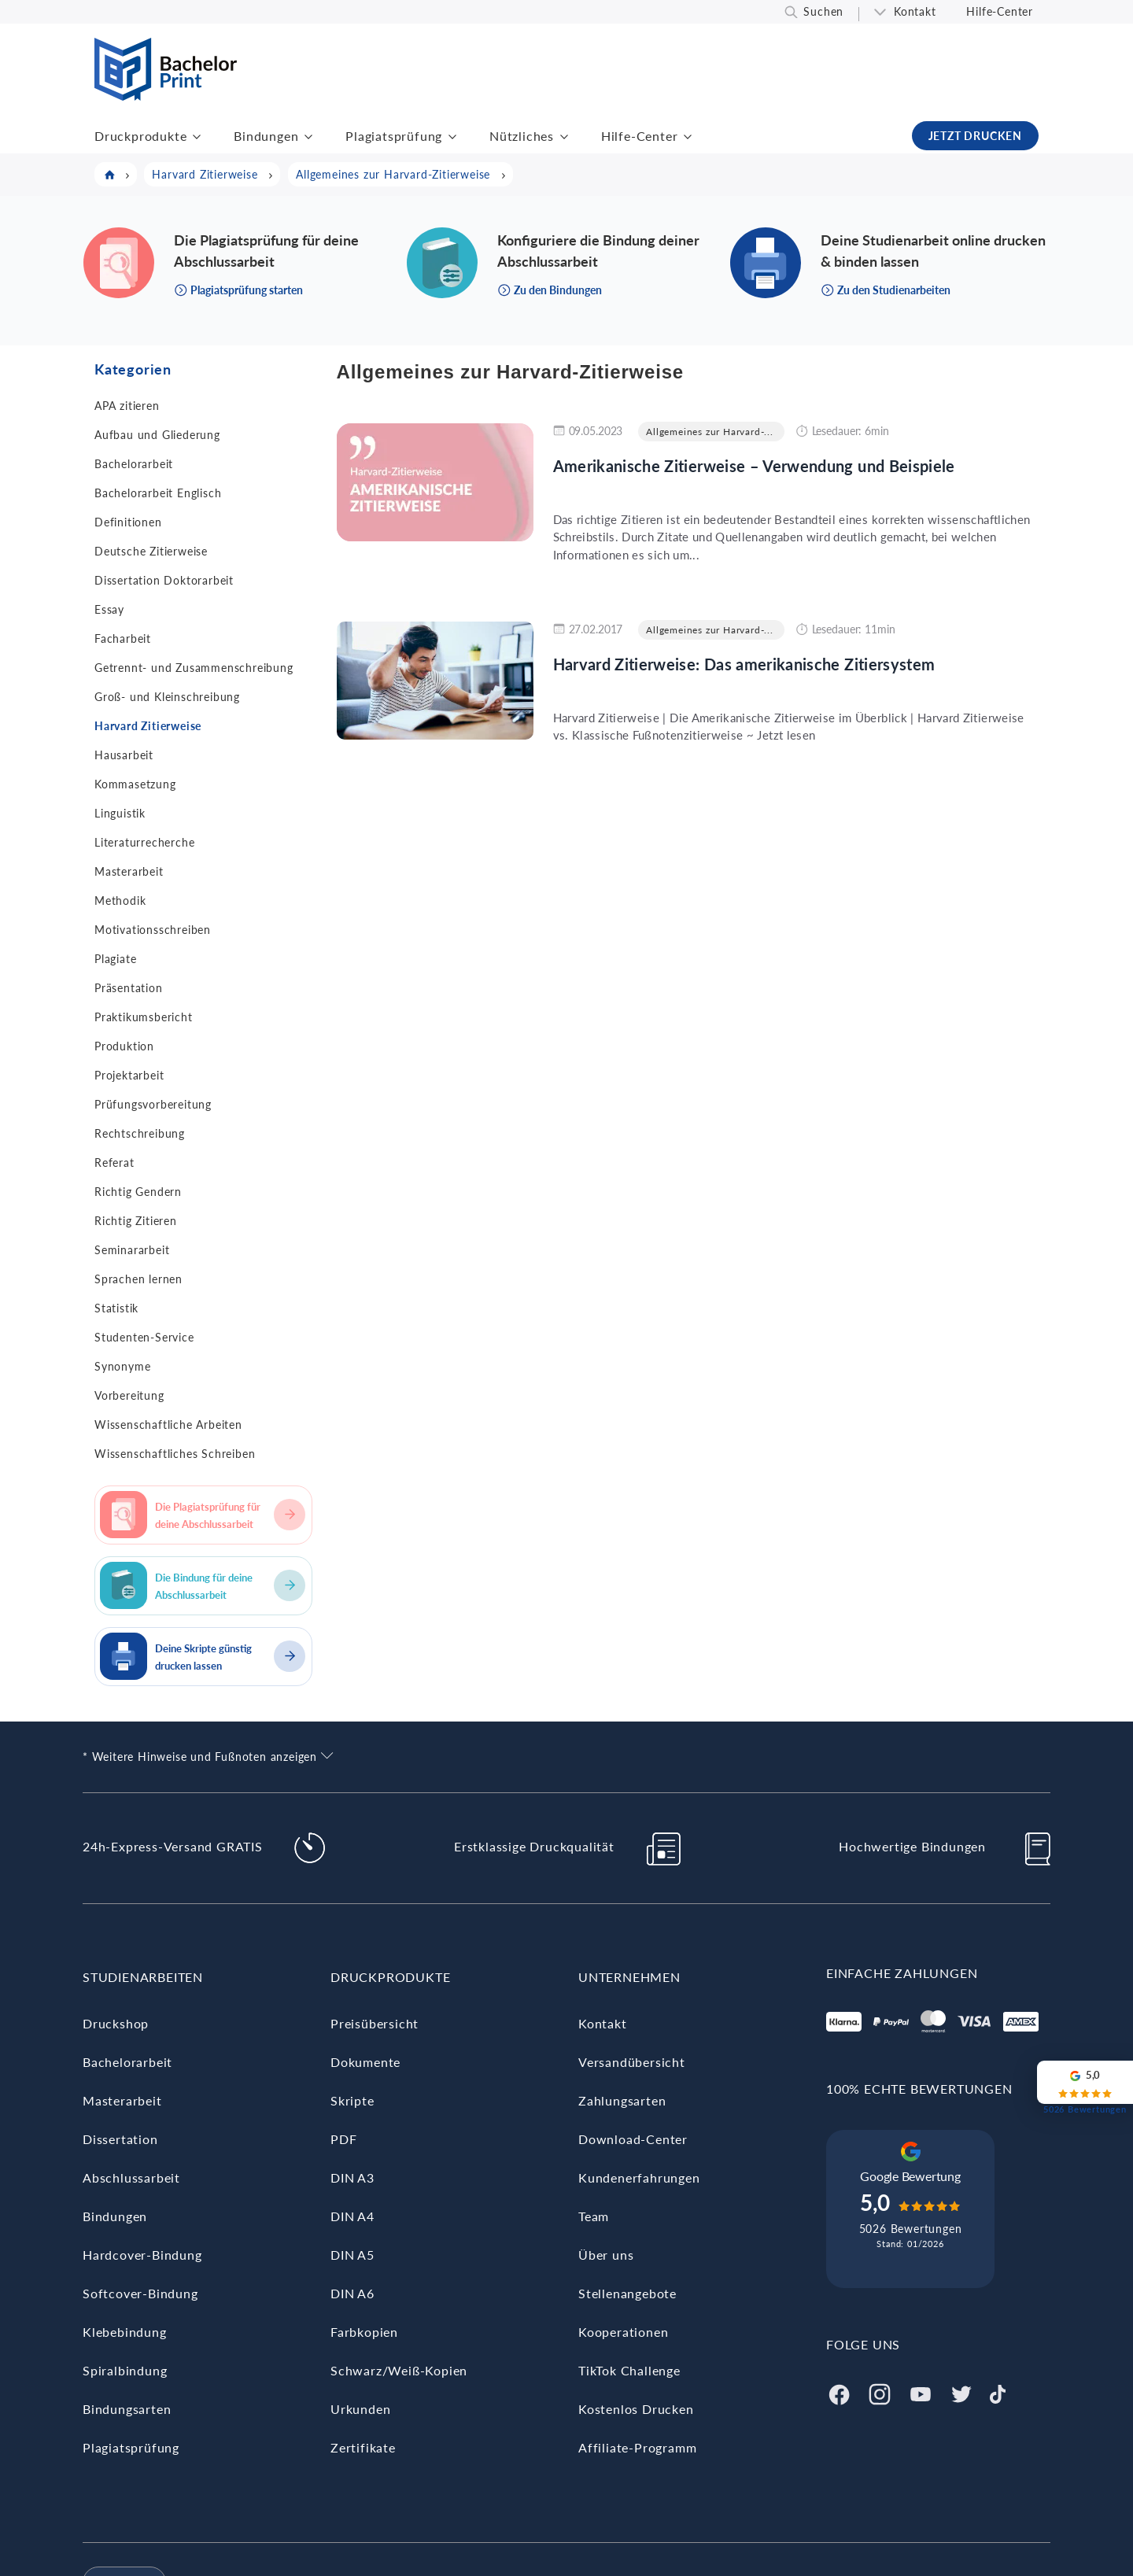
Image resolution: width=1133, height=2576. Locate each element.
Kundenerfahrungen (639, 2177)
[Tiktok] (998, 2392)
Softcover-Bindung (140, 2293)
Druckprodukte (140, 135)
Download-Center (633, 2138)
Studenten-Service (144, 1337)
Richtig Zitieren (135, 1220)
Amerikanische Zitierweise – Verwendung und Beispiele (754, 465)
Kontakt (915, 11)
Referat (114, 1162)
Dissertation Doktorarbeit (164, 580)
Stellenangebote (627, 2293)
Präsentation (128, 988)
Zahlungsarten (622, 2100)
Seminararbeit (131, 1250)
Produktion (124, 1046)
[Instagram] (879, 2392)
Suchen (823, 11)
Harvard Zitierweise (147, 726)
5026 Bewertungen (910, 2228)
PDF (343, 2138)
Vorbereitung (129, 1395)
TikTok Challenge (629, 2370)
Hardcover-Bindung (142, 2254)
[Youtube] (920, 2392)
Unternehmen (629, 1976)
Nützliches (521, 135)
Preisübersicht (374, 2023)
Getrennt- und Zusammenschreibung (193, 667)
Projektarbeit (129, 1075)
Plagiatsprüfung (393, 135)
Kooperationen (623, 2331)
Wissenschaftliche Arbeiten (168, 1424)
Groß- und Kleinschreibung (167, 696)
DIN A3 (352, 2177)
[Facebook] (838, 2392)
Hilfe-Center (999, 11)
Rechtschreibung (139, 1133)
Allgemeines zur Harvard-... (709, 431)
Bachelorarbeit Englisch (157, 493)
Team (593, 2216)
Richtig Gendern (138, 1191)
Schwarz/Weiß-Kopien (398, 2370)
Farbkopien (364, 2331)
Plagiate (115, 958)
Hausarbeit (123, 755)
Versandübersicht (631, 2061)
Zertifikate (363, 2447)
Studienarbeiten (143, 1976)
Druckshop (116, 2023)
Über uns (605, 2254)
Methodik (120, 900)
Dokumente (365, 2061)
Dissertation (120, 2138)
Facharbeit (122, 638)
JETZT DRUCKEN (975, 135)
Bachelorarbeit (133, 464)
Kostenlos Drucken (636, 2408)
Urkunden (360, 2408)
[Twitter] (961, 2392)
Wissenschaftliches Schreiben (174, 1453)
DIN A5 (352, 2254)
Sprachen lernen (138, 1279)
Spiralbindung (125, 2370)
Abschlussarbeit (131, 2177)
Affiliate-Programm (637, 2447)
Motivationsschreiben (152, 929)
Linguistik (120, 813)
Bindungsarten (127, 2408)
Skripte (352, 2100)
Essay (109, 609)
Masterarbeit (129, 871)
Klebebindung (125, 2331)
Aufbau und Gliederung (157, 434)
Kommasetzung (135, 784)
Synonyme (122, 1366)
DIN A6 (352, 2293)
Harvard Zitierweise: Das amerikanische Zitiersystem (744, 664)
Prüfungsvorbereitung (153, 1104)
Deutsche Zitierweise (151, 551)
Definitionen (128, 522)
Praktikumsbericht (143, 1017)
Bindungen (266, 135)
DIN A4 (352, 2216)
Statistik (116, 1308)
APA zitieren (127, 405)
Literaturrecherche (144, 842)
